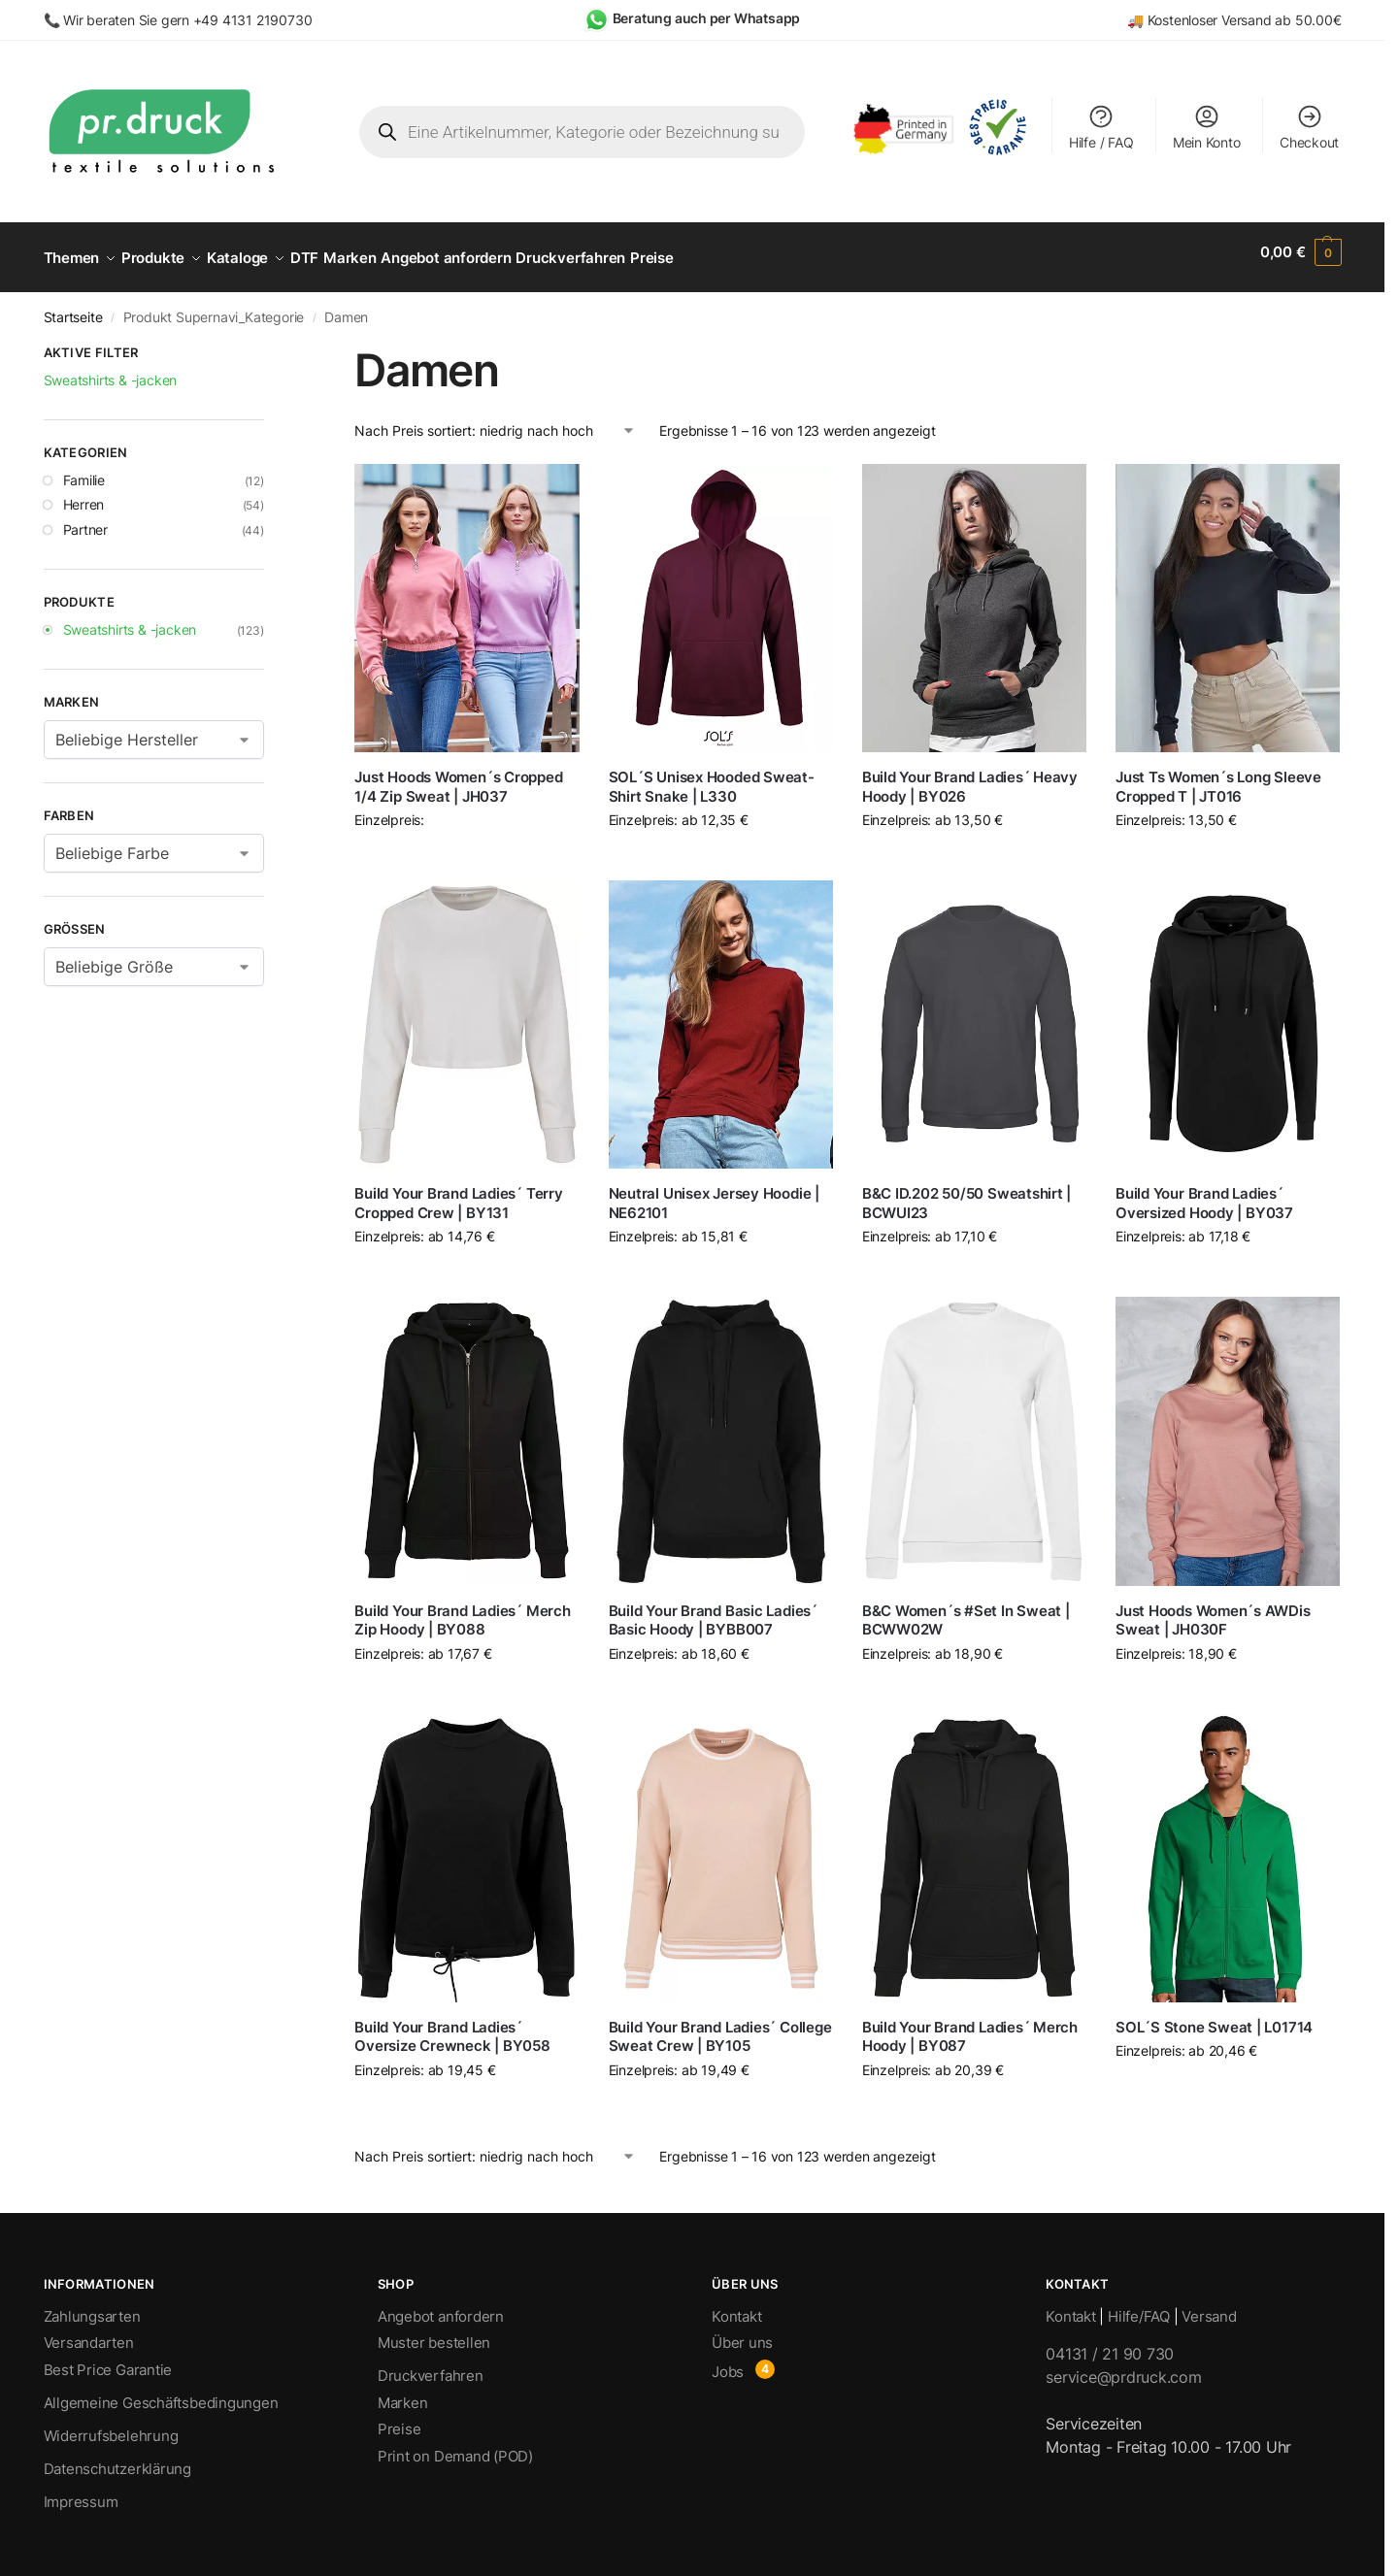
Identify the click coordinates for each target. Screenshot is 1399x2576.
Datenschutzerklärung (118, 2458)
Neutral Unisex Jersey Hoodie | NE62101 (714, 1192)
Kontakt (736, 2305)
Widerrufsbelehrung (111, 2425)
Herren (84, 493)
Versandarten (89, 2332)
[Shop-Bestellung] (495, 420)
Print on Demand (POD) (455, 2445)
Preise (399, 2418)
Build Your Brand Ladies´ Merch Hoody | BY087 (970, 2026)
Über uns (742, 2332)
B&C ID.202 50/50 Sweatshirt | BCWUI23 (966, 1192)
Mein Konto (1207, 126)
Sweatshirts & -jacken (130, 619)
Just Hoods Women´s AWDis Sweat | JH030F (1213, 1609)
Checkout (1309, 126)
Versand (1209, 2305)
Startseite (73, 306)
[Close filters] (270, 344)
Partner (86, 519)
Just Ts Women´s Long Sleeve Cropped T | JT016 (1218, 776)
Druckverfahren (430, 2365)
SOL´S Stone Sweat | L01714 (1214, 2016)
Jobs (728, 2361)
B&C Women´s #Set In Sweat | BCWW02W (966, 1609)
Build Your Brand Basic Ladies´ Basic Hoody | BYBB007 (713, 1609)
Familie (84, 468)
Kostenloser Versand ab (1221, 20)
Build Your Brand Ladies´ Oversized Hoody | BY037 (1204, 1192)
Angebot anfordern (441, 2305)
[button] (1301, 252)
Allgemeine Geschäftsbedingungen (161, 2392)
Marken (403, 2392)
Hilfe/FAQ (1139, 2305)
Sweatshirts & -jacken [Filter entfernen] (111, 368)
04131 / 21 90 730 (1110, 2343)
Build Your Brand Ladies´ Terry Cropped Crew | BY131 (458, 1192)
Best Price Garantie (108, 2359)
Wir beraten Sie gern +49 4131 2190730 (187, 20)
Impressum (81, 2491)
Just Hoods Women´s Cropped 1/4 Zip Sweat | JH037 (458, 776)
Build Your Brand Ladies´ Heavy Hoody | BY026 (970, 776)
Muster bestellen (434, 2332)
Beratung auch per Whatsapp (707, 18)
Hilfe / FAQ (1101, 126)
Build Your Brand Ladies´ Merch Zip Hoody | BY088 (462, 1609)
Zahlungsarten (92, 2305)
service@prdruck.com (1123, 2366)
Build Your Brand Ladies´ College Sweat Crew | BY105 (720, 2026)
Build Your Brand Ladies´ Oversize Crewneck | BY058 (452, 2026)
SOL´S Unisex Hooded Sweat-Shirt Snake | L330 (712, 776)
